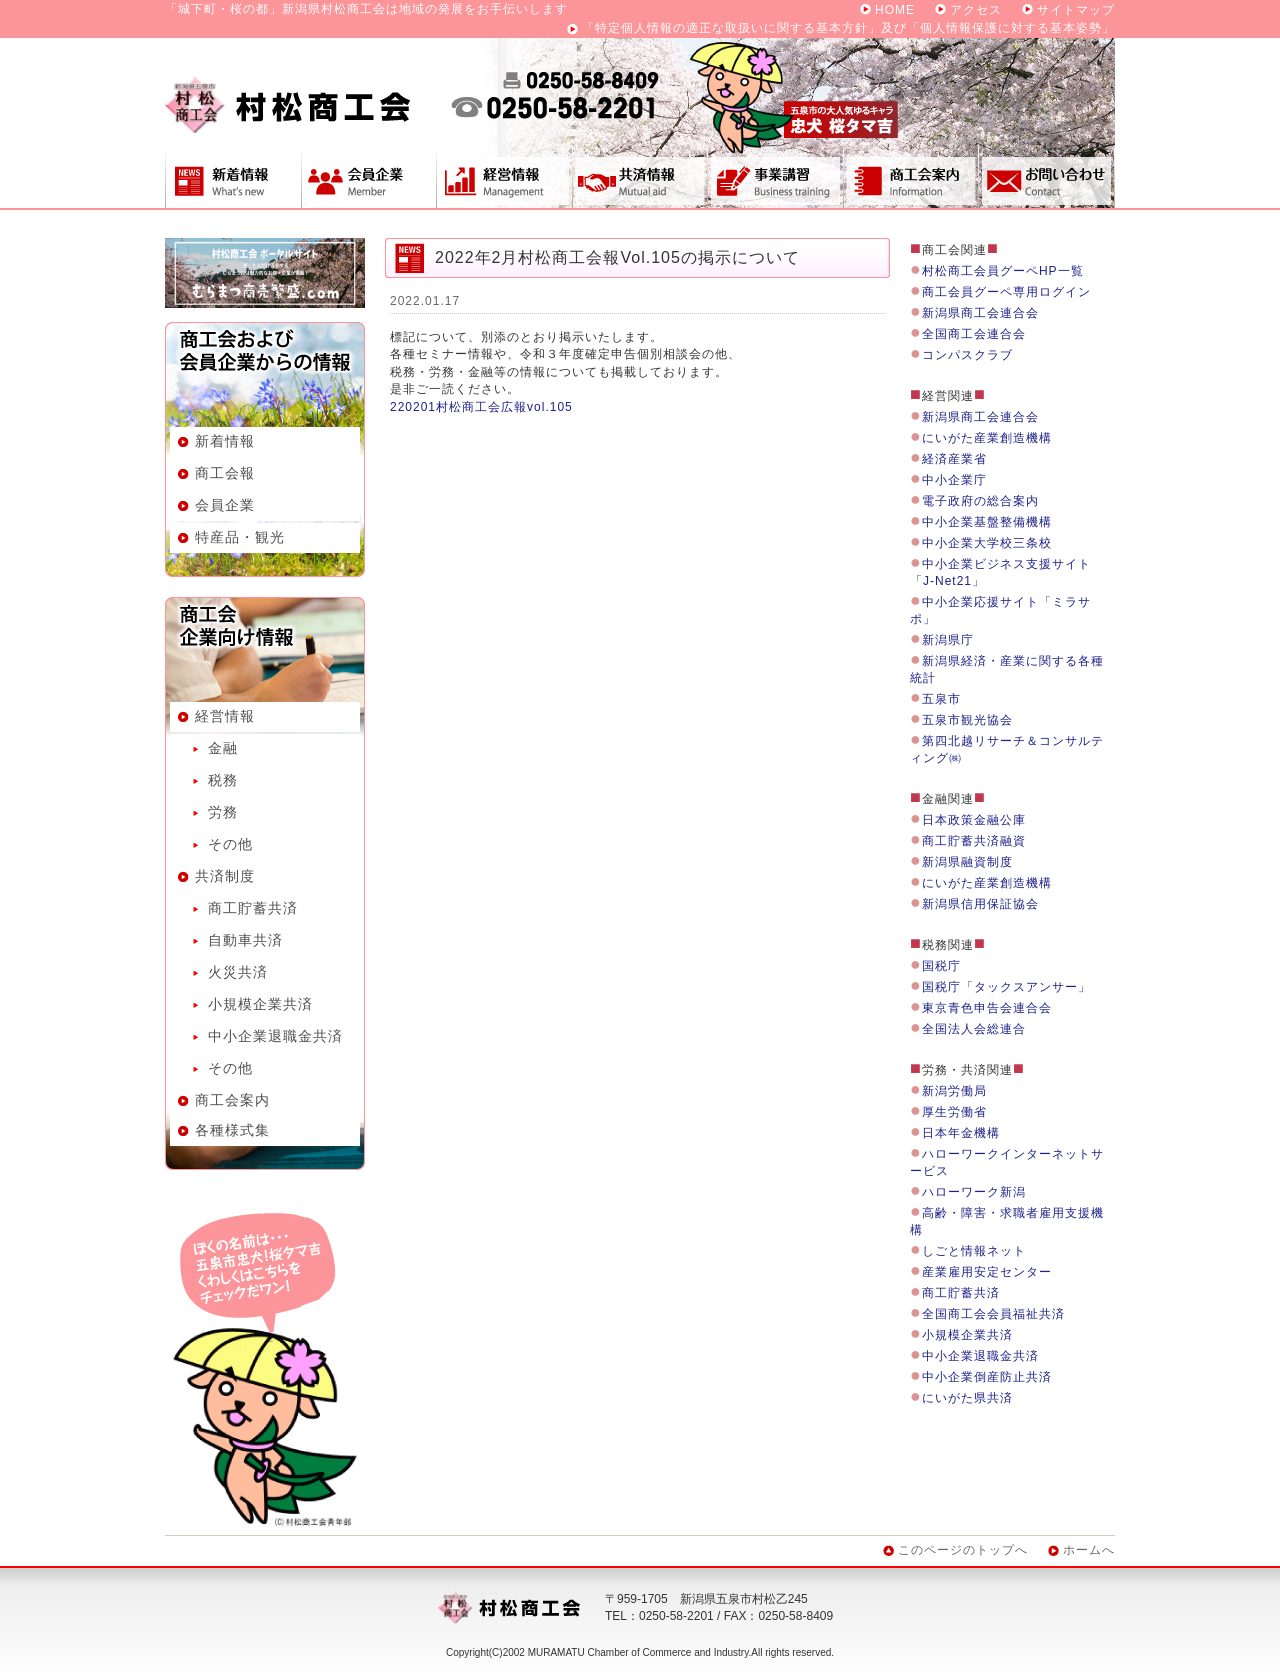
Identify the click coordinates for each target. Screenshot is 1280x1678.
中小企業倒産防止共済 (987, 1377)
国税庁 (941, 966)
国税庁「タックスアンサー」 (1006, 987)
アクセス (976, 10)
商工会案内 (911, 177)
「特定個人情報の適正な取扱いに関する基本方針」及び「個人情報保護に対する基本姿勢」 (848, 28)
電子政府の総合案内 (980, 501)
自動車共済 (245, 940)
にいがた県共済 (967, 1398)
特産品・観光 (240, 537)
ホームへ (1089, 1550)
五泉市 (941, 699)
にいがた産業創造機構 (987, 438)
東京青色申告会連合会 (987, 1008)
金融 (223, 748)
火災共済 (238, 972)
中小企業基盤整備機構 (987, 522)
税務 (223, 780)
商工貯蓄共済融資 (974, 841)
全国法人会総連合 (974, 1029)
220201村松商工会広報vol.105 (481, 407)
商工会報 (225, 473)
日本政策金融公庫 (974, 820)
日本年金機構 (961, 1133)
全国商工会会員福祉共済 (993, 1314)
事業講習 (775, 177)
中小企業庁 (954, 480)
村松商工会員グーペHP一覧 (1003, 271)
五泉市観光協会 (967, 720)
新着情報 (233, 177)
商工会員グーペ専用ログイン (1006, 292)
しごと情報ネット (974, 1251)
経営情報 (504, 177)
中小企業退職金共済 (275, 1036)
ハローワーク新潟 (974, 1192)
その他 (230, 844)
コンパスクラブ (967, 355)
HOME (895, 10)
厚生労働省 (954, 1112)
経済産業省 (954, 459)
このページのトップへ (963, 1550)
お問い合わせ (1047, 177)
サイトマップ (1076, 10)
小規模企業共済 (260, 1004)
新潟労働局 (954, 1091)
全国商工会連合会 (974, 334)
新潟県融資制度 (967, 862)
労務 (223, 812)
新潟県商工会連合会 (980, 313)
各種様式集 (232, 1130)
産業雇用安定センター (987, 1272)
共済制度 (639, 177)
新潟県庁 (948, 640)
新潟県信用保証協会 (980, 904)
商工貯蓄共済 (253, 908)
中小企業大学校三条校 (987, 543)
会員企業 (368, 177)
